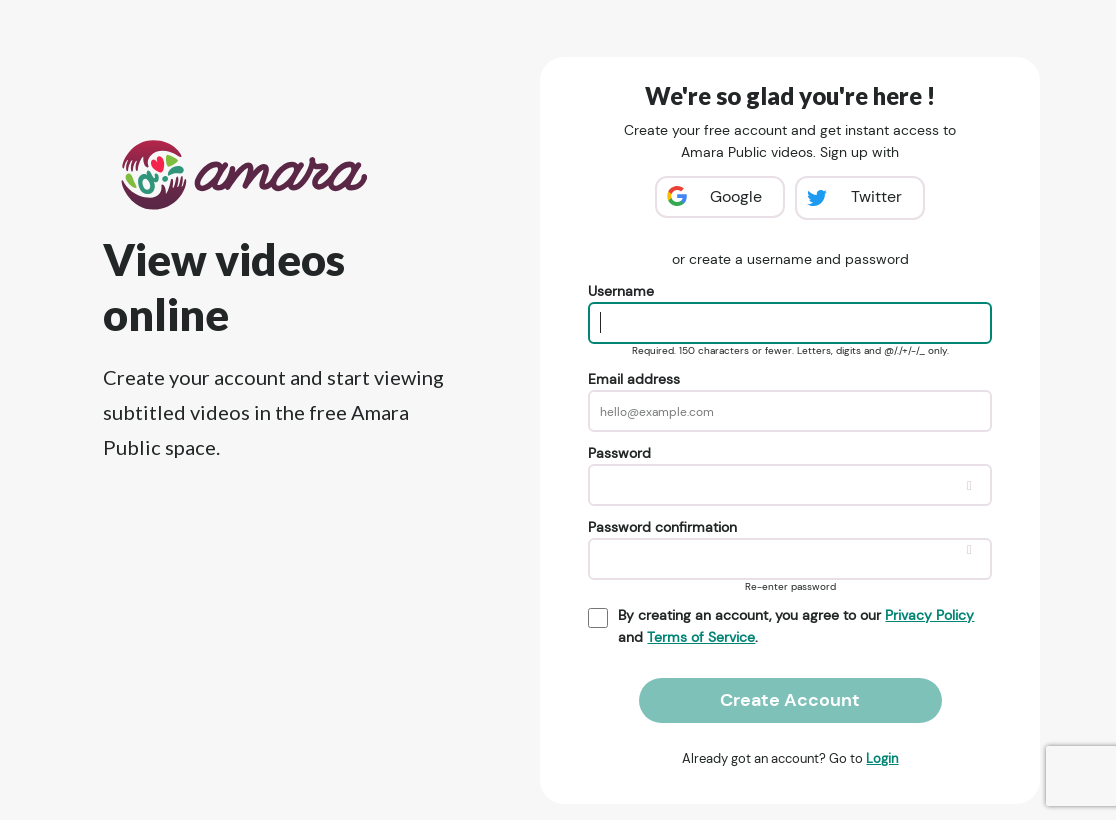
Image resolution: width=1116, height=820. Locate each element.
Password (619, 453)
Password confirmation (662, 527)
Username (621, 291)
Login (882, 758)
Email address (634, 379)
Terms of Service (701, 637)
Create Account (790, 700)
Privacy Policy (929, 615)
